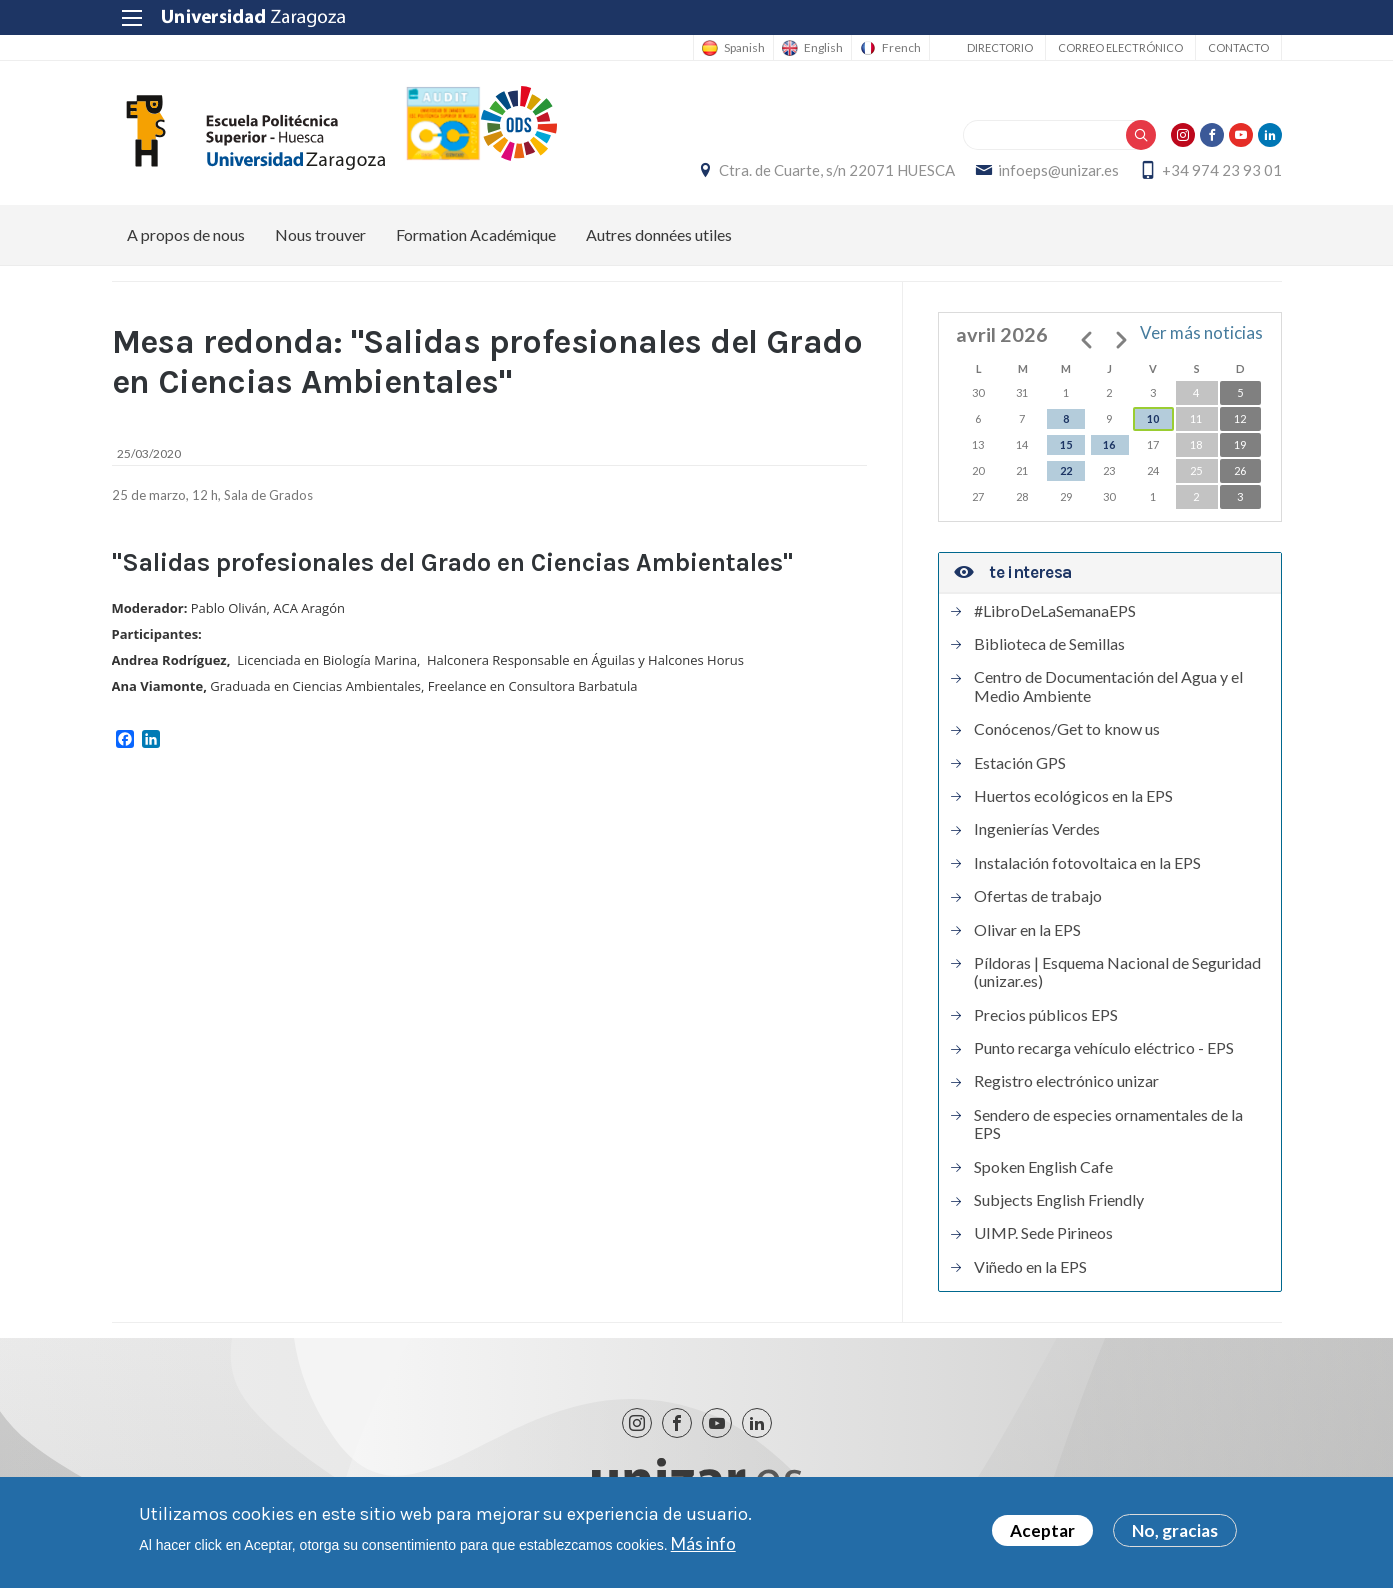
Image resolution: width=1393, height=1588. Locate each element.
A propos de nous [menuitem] (186, 234)
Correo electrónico (1120, 47)
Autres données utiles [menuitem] (659, 234)
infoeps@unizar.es (1058, 170)
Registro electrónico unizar (1066, 1081)
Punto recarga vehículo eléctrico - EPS (1104, 1048)
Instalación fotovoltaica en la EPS (1087, 863)
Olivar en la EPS (1027, 930)
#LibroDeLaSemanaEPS (1055, 611)
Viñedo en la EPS (1030, 1267)
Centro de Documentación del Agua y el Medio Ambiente (1108, 686)
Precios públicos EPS (1046, 1015)
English (823, 48)
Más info (703, 1547)
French (901, 48)
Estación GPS (1020, 763)
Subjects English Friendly (1059, 1200)
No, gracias (1175, 1534)
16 (1109, 444)
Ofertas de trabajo (1038, 896)
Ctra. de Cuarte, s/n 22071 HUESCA (837, 170)
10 (1153, 418)
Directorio (1000, 47)
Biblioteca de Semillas (1049, 644)
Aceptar (1042, 1534)
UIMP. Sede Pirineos (1043, 1233)
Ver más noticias (1201, 332)
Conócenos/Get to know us (1067, 729)
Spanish (744, 48)
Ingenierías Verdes (1037, 829)
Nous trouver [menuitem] (320, 234)
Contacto (1238, 47)
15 (1066, 444)
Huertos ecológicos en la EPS (1073, 796)
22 (1066, 470)
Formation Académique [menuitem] (476, 234)
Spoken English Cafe (1043, 1167)
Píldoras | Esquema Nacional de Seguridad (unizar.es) (1117, 972)
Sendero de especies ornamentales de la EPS (1108, 1124)
